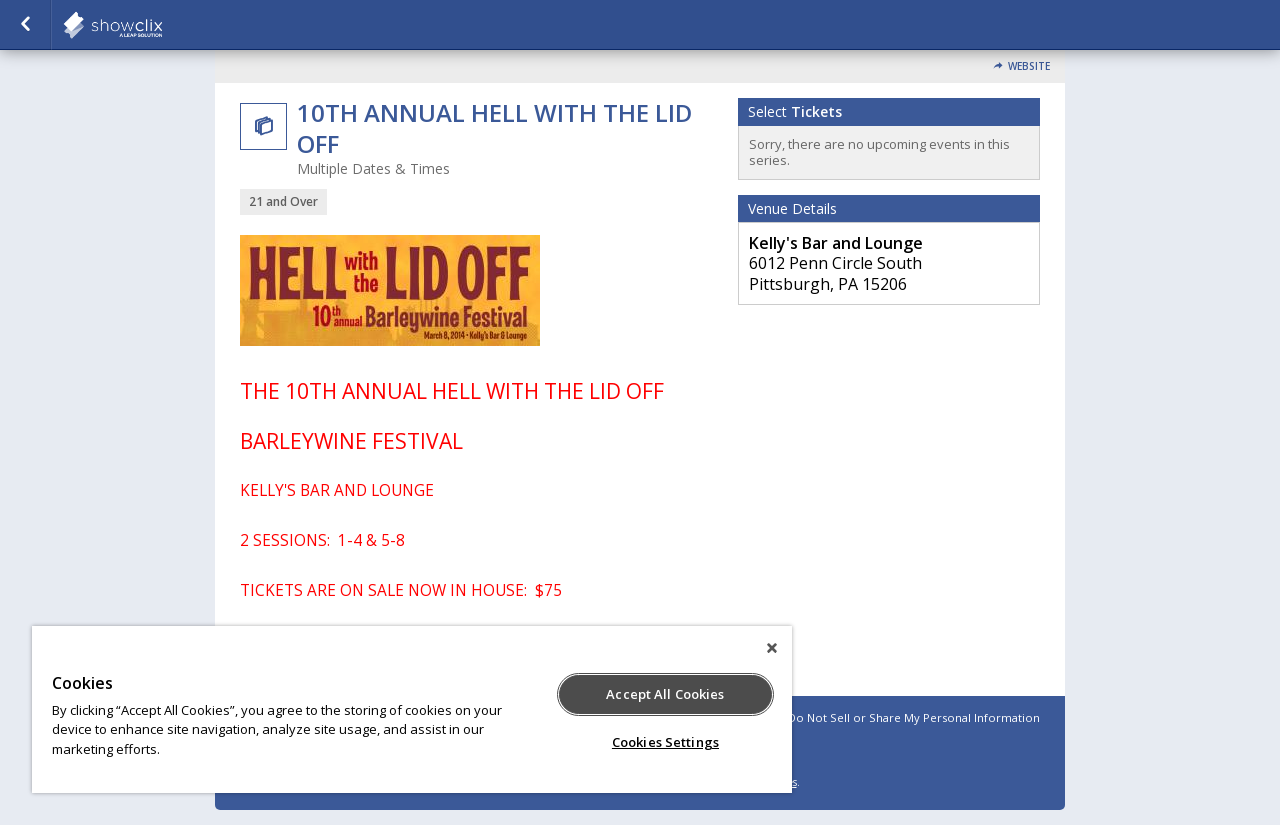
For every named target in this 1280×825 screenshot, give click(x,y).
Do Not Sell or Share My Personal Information (914, 717)
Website (1029, 66)
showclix (162, 25)
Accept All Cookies (665, 694)
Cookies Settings (665, 742)
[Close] (772, 648)
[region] (412, 709)
